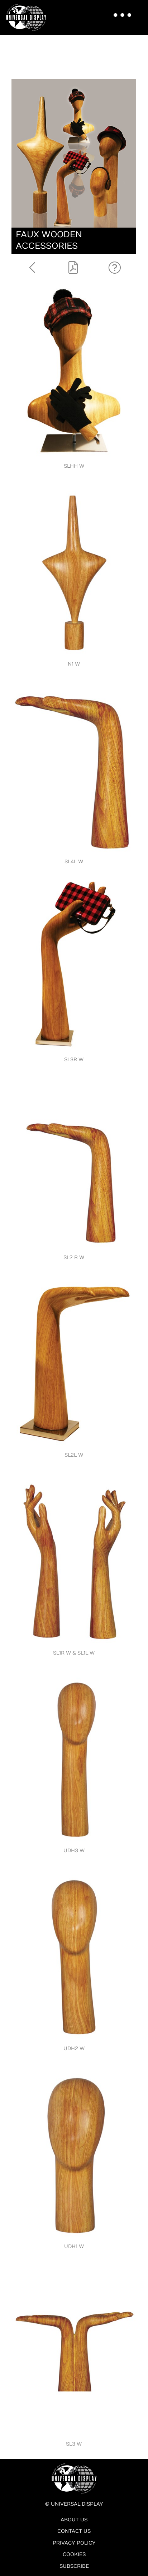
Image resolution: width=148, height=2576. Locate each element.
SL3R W (73, 1059)
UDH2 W (74, 2048)
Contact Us (74, 2531)
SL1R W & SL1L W (74, 1653)
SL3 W (74, 2444)
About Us (74, 2520)
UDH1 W (74, 2246)
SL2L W (74, 1455)
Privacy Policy (74, 2543)
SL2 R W (73, 1257)
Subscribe (74, 2566)
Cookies (74, 2554)
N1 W (74, 664)
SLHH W (74, 466)
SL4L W (74, 862)
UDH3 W (74, 1851)
